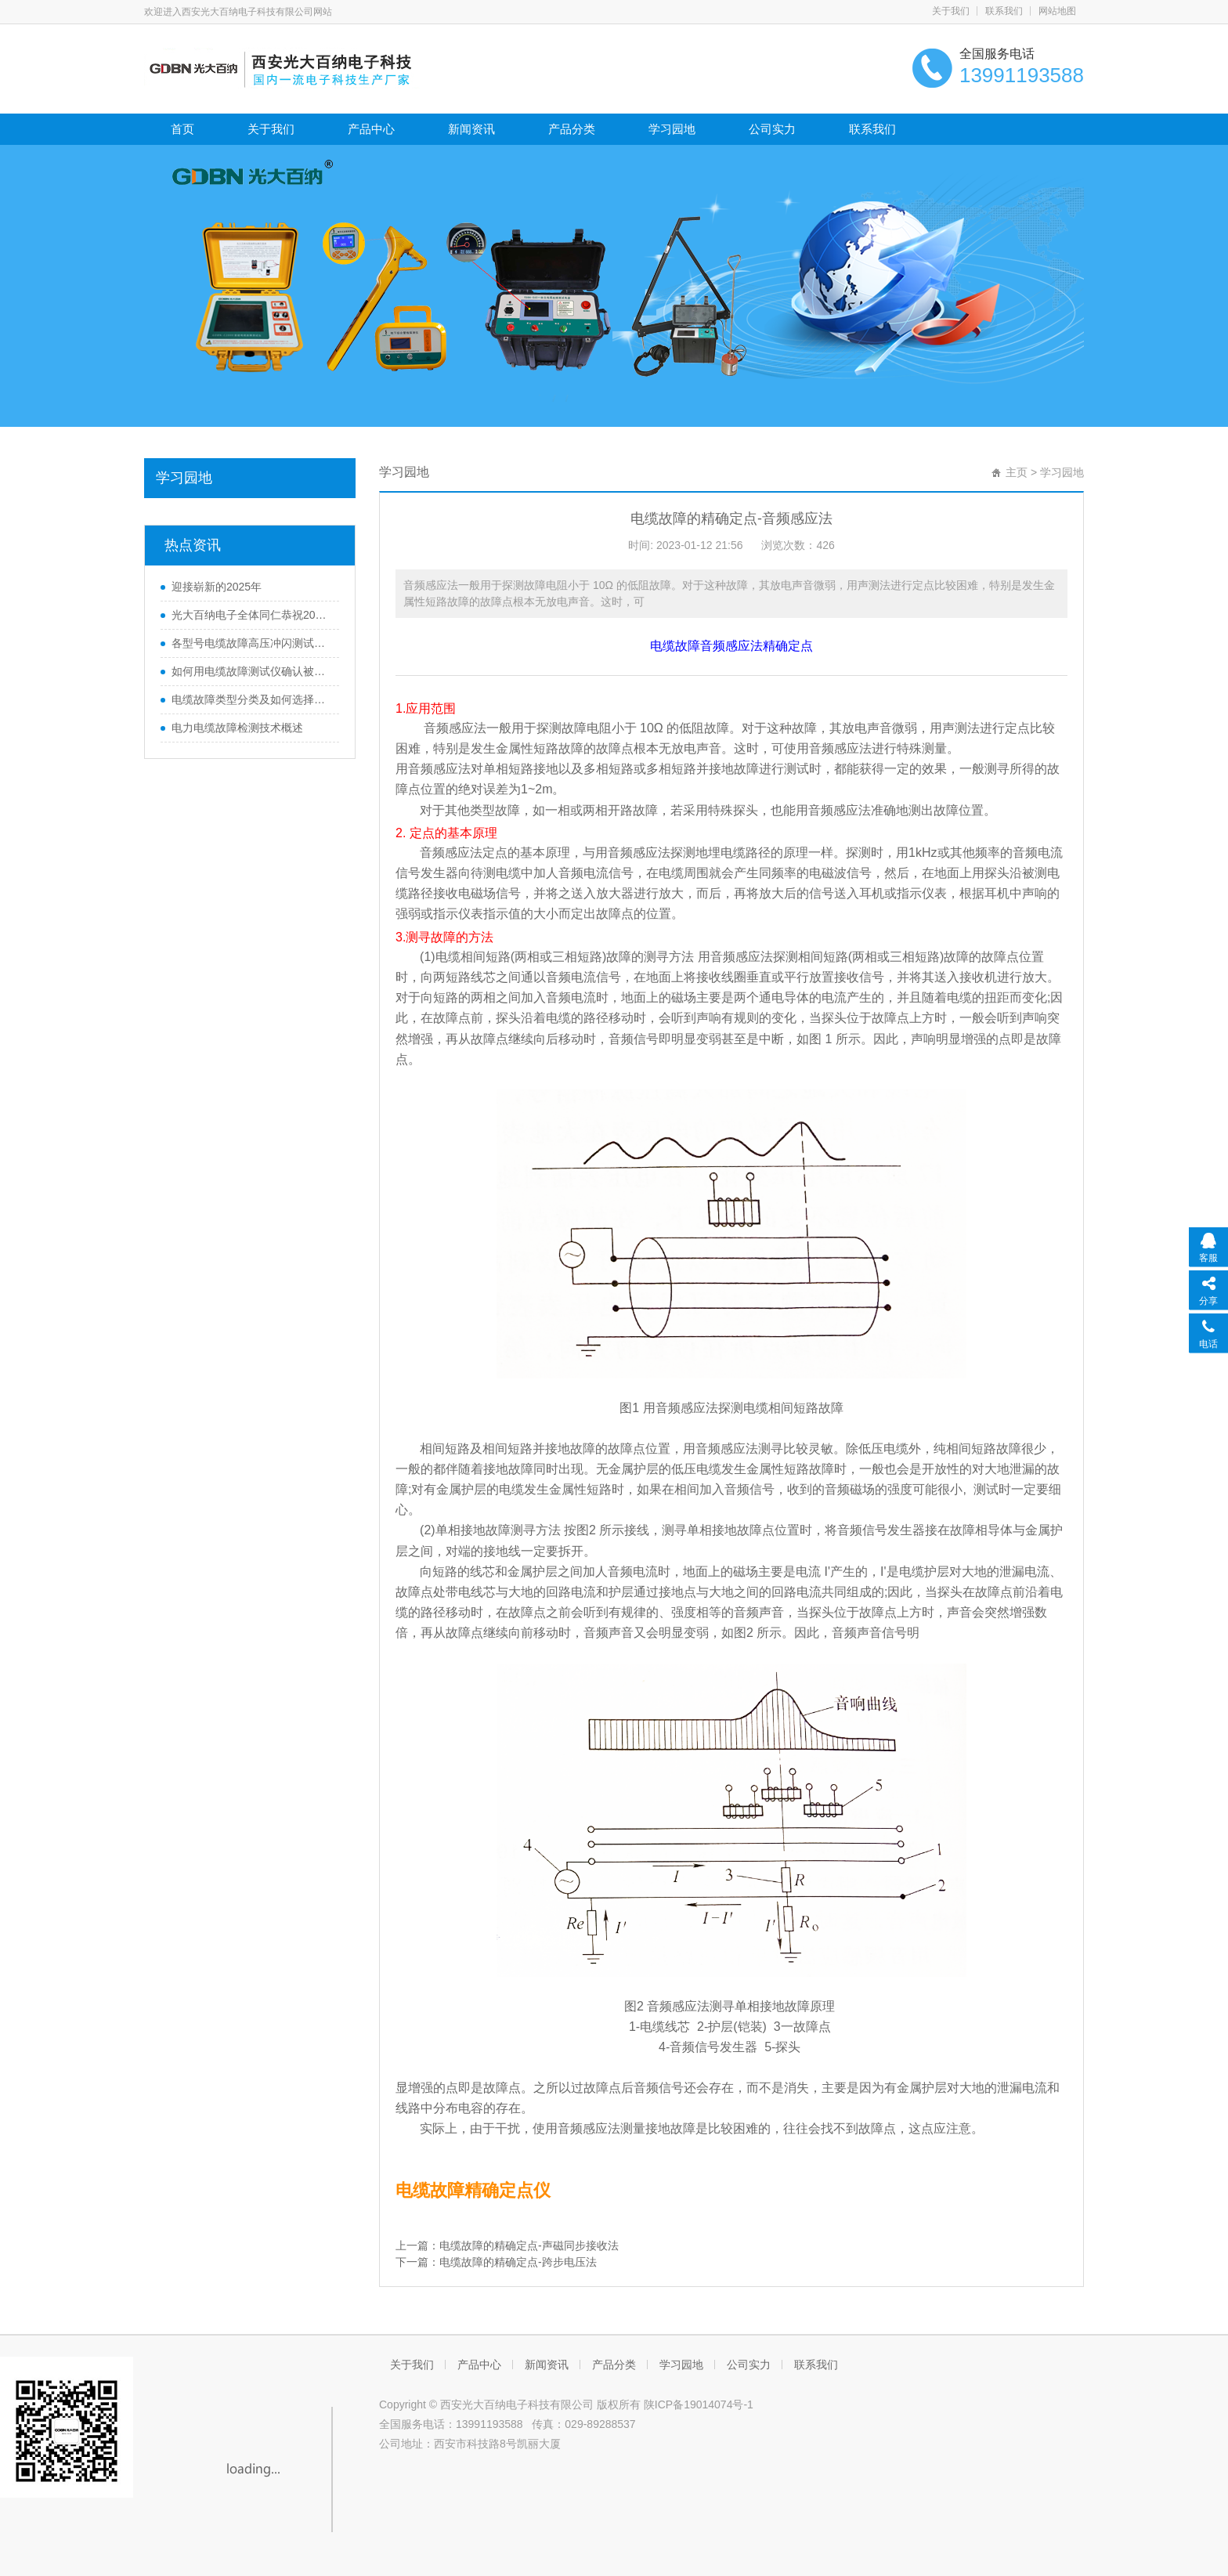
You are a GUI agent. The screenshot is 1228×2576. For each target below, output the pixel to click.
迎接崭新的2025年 (217, 586)
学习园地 (671, 128)
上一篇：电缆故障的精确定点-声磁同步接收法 (507, 2245)
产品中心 (371, 128)
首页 (182, 128)
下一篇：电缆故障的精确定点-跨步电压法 (496, 2262)
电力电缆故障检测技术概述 (237, 727)
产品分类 (571, 128)
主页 (1017, 472)
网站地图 (1057, 10)
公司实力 (772, 128)
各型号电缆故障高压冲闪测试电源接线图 (251, 643)
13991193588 (489, 2424)
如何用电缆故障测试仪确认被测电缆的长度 (251, 671)
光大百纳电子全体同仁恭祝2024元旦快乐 (251, 615)
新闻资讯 (471, 128)
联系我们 (1004, 10)
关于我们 (951, 10)
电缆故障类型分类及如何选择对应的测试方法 (251, 699)
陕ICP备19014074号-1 (698, 2404)
